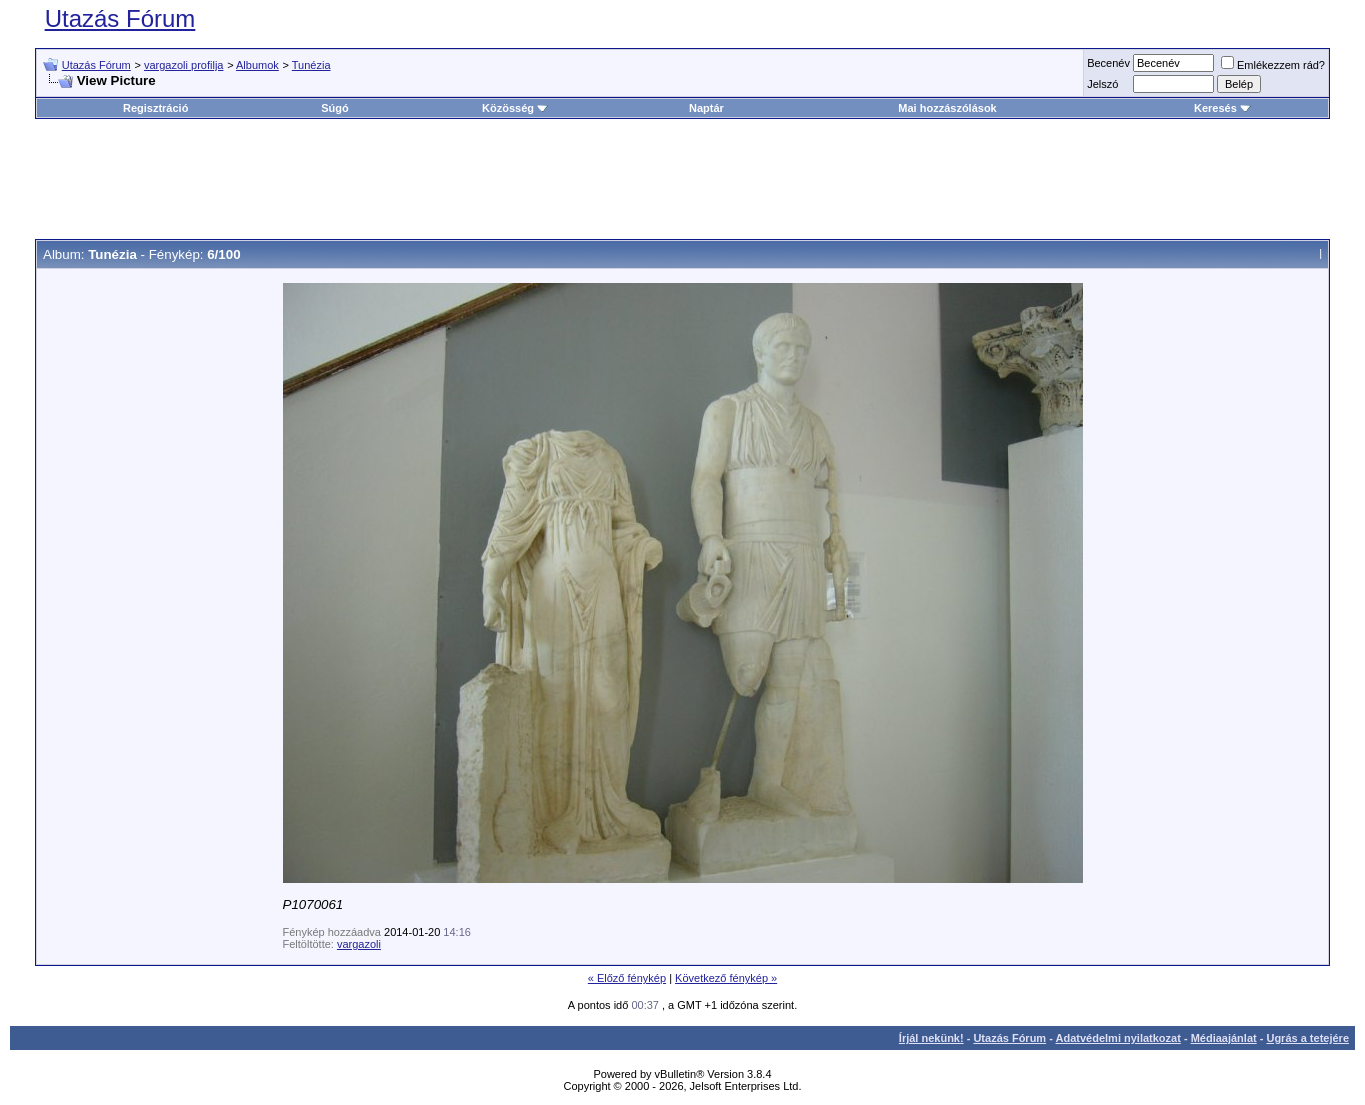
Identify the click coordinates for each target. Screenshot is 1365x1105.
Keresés (1222, 108)
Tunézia (311, 65)
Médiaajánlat (1224, 1038)
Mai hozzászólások (947, 108)
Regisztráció (155, 108)
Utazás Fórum (120, 18)
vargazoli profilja (183, 65)
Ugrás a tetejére (1307, 1038)
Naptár (706, 108)
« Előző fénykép (627, 978)
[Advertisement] (683, 179)
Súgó (335, 108)
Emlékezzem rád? (1273, 65)
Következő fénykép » (726, 978)
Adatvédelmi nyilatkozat (1118, 1038)
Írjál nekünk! (931, 1038)
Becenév (1108, 63)
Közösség (515, 108)
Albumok (257, 65)
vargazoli (359, 944)
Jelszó (1102, 84)
